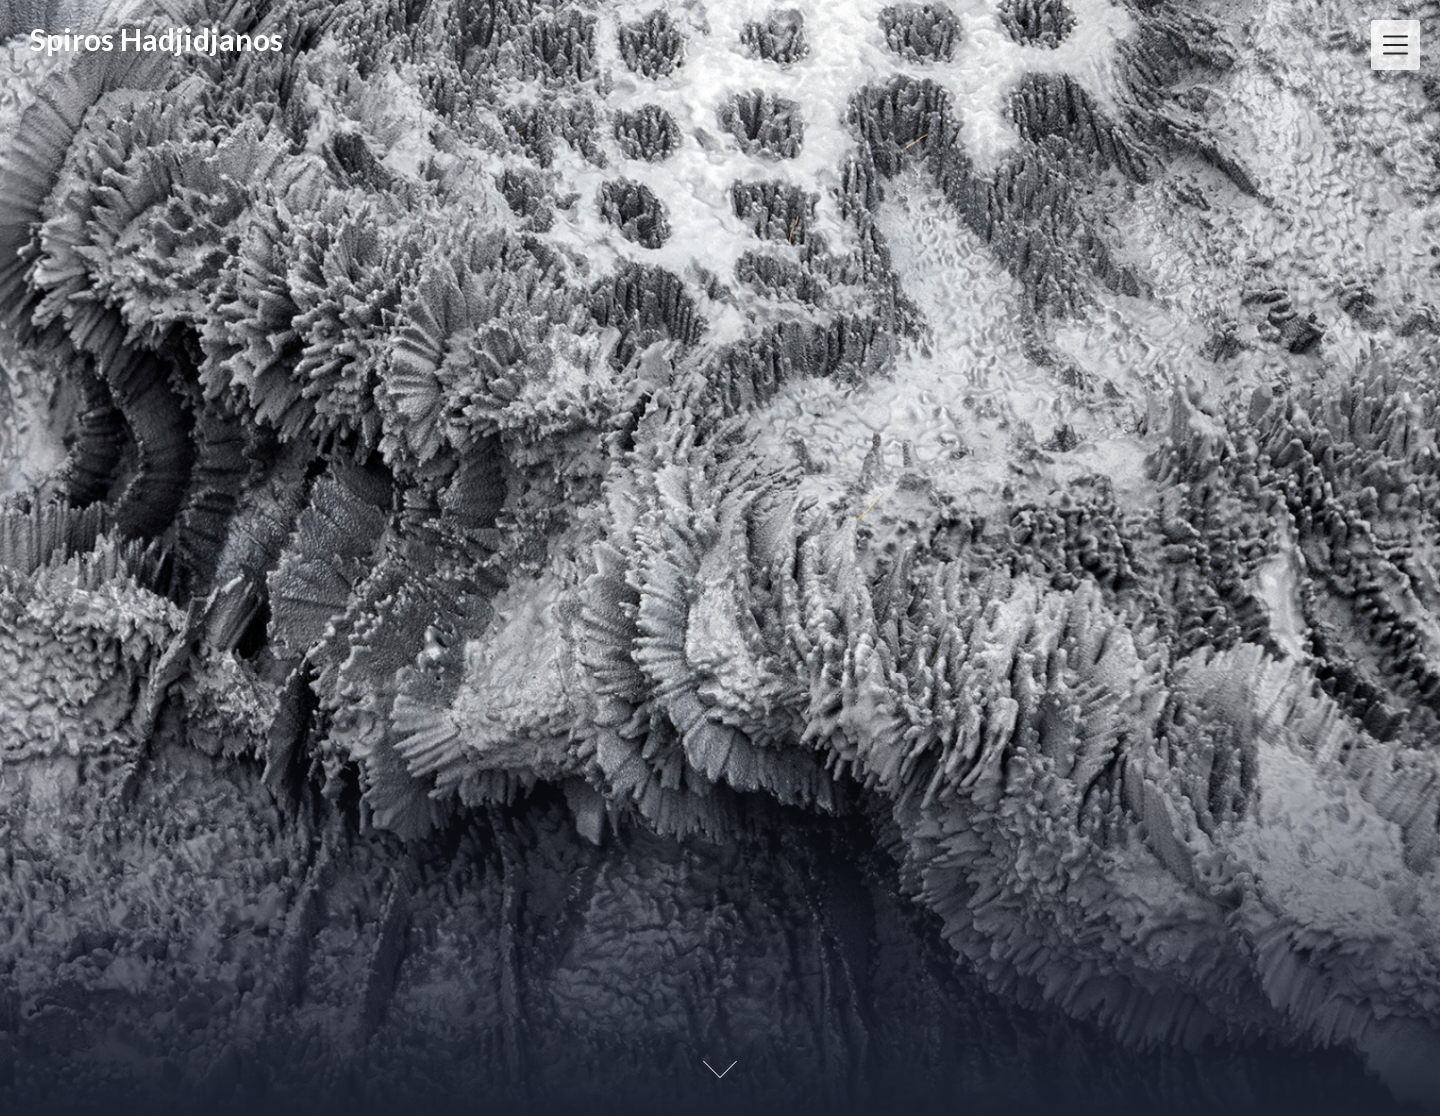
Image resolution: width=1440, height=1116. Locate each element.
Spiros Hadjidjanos (156, 39)
